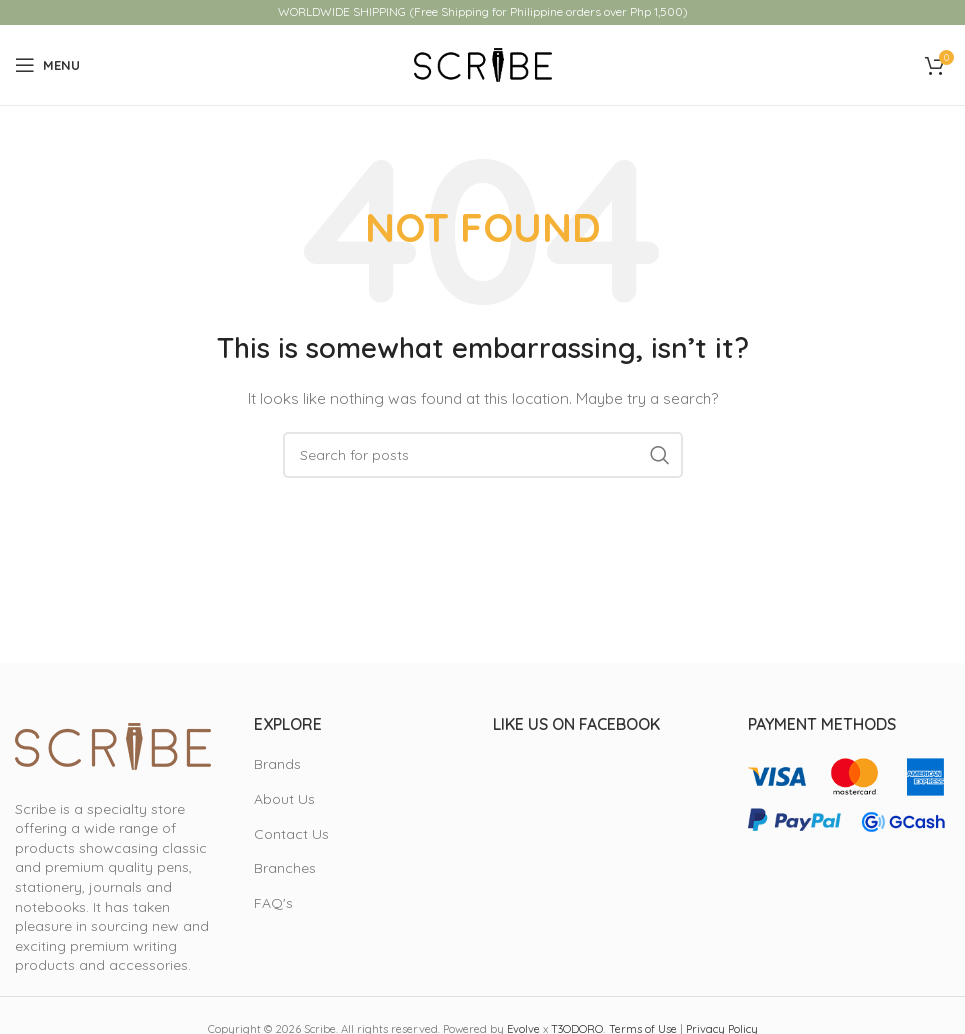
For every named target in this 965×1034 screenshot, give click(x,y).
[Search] (483, 455)
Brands (277, 764)
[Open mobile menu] (47, 65)
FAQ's (273, 903)
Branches (285, 868)
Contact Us (291, 834)
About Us (284, 799)
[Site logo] (483, 64)
